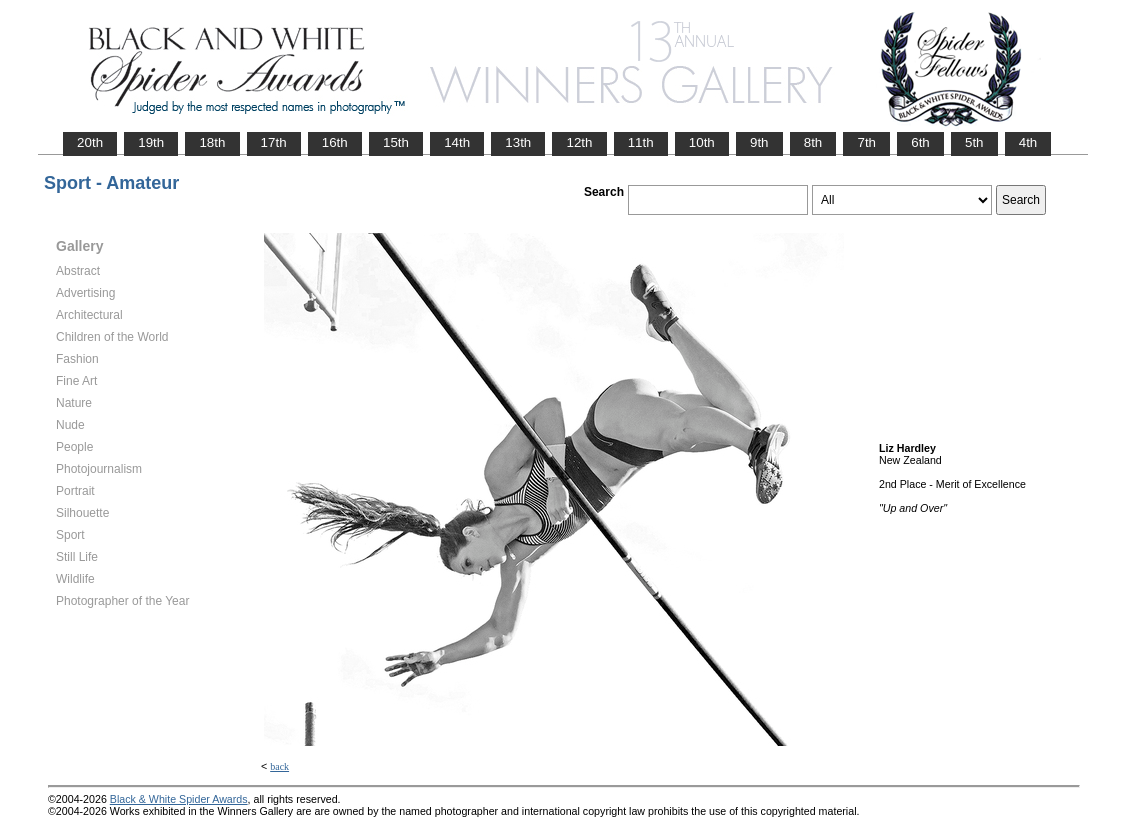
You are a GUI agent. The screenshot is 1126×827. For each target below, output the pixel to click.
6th (920, 142)
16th (335, 142)
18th (212, 142)
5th (974, 142)
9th (759, 142)
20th (90, 142)
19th (151, 142)
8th (813, 142)
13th (518, 142)
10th (702, 142)
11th (641, 142)
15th (396, 142)
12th (579, 142)
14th (457, 142)
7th (866, 142)
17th (274, 142)
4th (1028, 142)
